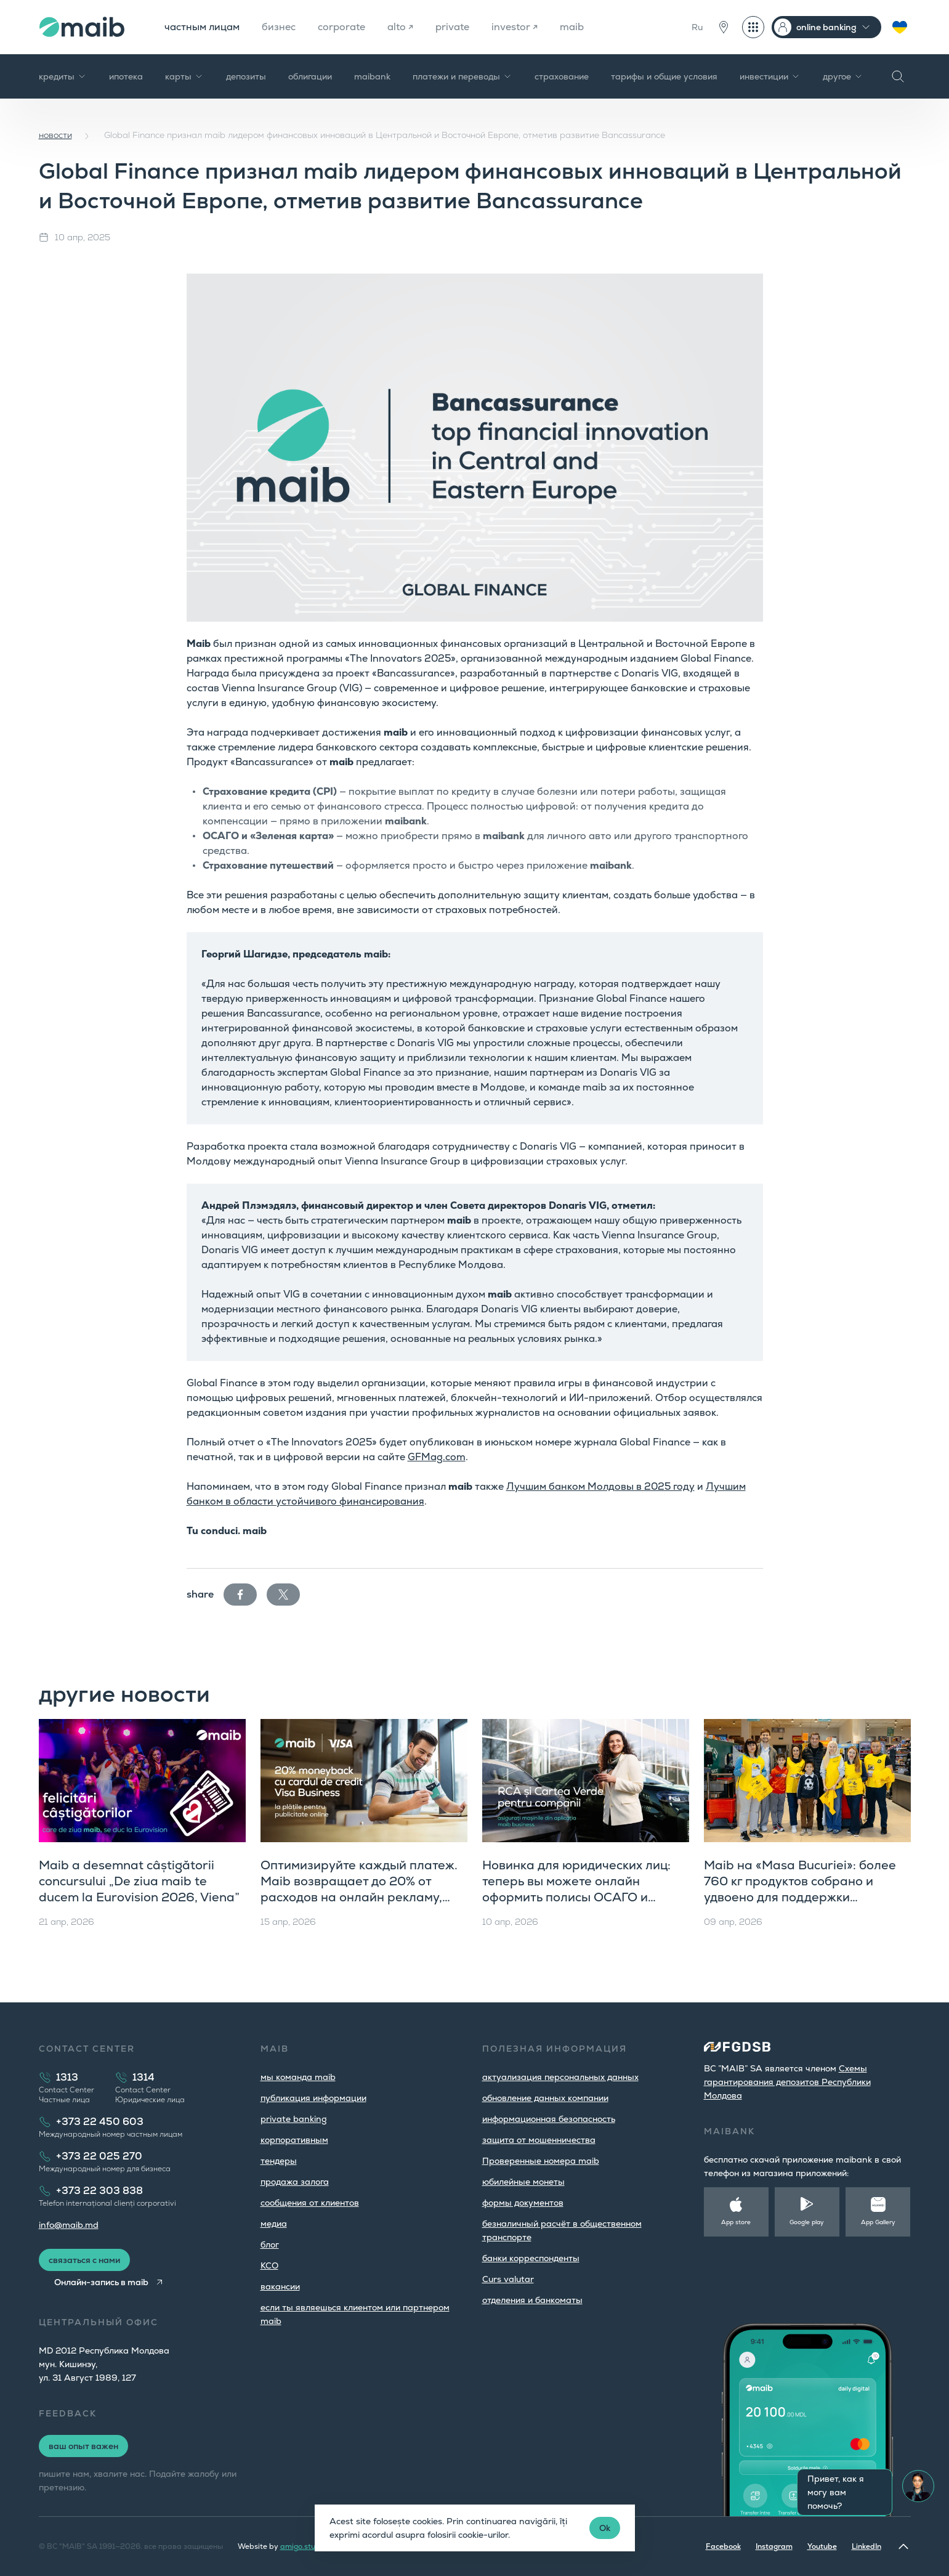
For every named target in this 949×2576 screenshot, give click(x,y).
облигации (310, 76)
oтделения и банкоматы (532, 2300)
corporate (341, 26)
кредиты (63, 76)
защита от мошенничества (539, 2139)
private (452, 26)
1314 (143, 2077)
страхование (562, 76)
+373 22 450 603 (99, 2121)
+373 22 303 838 (99, 2190)
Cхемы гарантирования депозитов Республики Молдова (787, 2082)
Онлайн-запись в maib (101, 2282)
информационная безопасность (548, 2118)
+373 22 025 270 (99, 2156)
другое (843, 76)
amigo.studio (303, 2546)
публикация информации (313, 2097)
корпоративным (294, 2139)
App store (736, 2222)
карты (184, 76)
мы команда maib (298, 2076)
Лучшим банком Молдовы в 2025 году (600, 1486)
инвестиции (770, 76)
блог (269, 2244)
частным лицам (202, 26)
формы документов (522, 2202)
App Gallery (878, 2222)
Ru (697, 27)
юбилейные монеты (523, 2181)
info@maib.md (69, 2224)
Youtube (822, 2546)
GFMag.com (437, 1456)
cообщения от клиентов (309, 2202)
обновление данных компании (545, 2097)
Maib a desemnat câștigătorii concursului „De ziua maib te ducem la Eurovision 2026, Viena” (139, 1881)
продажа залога (294, 2181)
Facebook (723, 2546)
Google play (806, 2222)
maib (572, 26)
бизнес (279, 26)
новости (55, 134)
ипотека (126, 76)
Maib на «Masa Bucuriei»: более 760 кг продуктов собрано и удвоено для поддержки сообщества (800, 1889)
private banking (293, 2118)
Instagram (774, 2546)
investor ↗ (514, 26)
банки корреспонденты (530, 2258)
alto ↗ (400, 26)
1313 (67, 2077)
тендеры (278, 2160)
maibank (372, 76)
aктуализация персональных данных (560, 2076)
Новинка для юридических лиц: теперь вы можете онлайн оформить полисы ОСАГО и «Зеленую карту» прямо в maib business (576, 1897)
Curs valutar (508, 2279)
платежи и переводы (462, 76)
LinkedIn (866, 2546)
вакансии (280, 2286)
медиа (273, 2223)
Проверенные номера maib (540, 2160)
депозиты (246, 76)
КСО (269, 2265)
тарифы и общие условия (664, 76)
